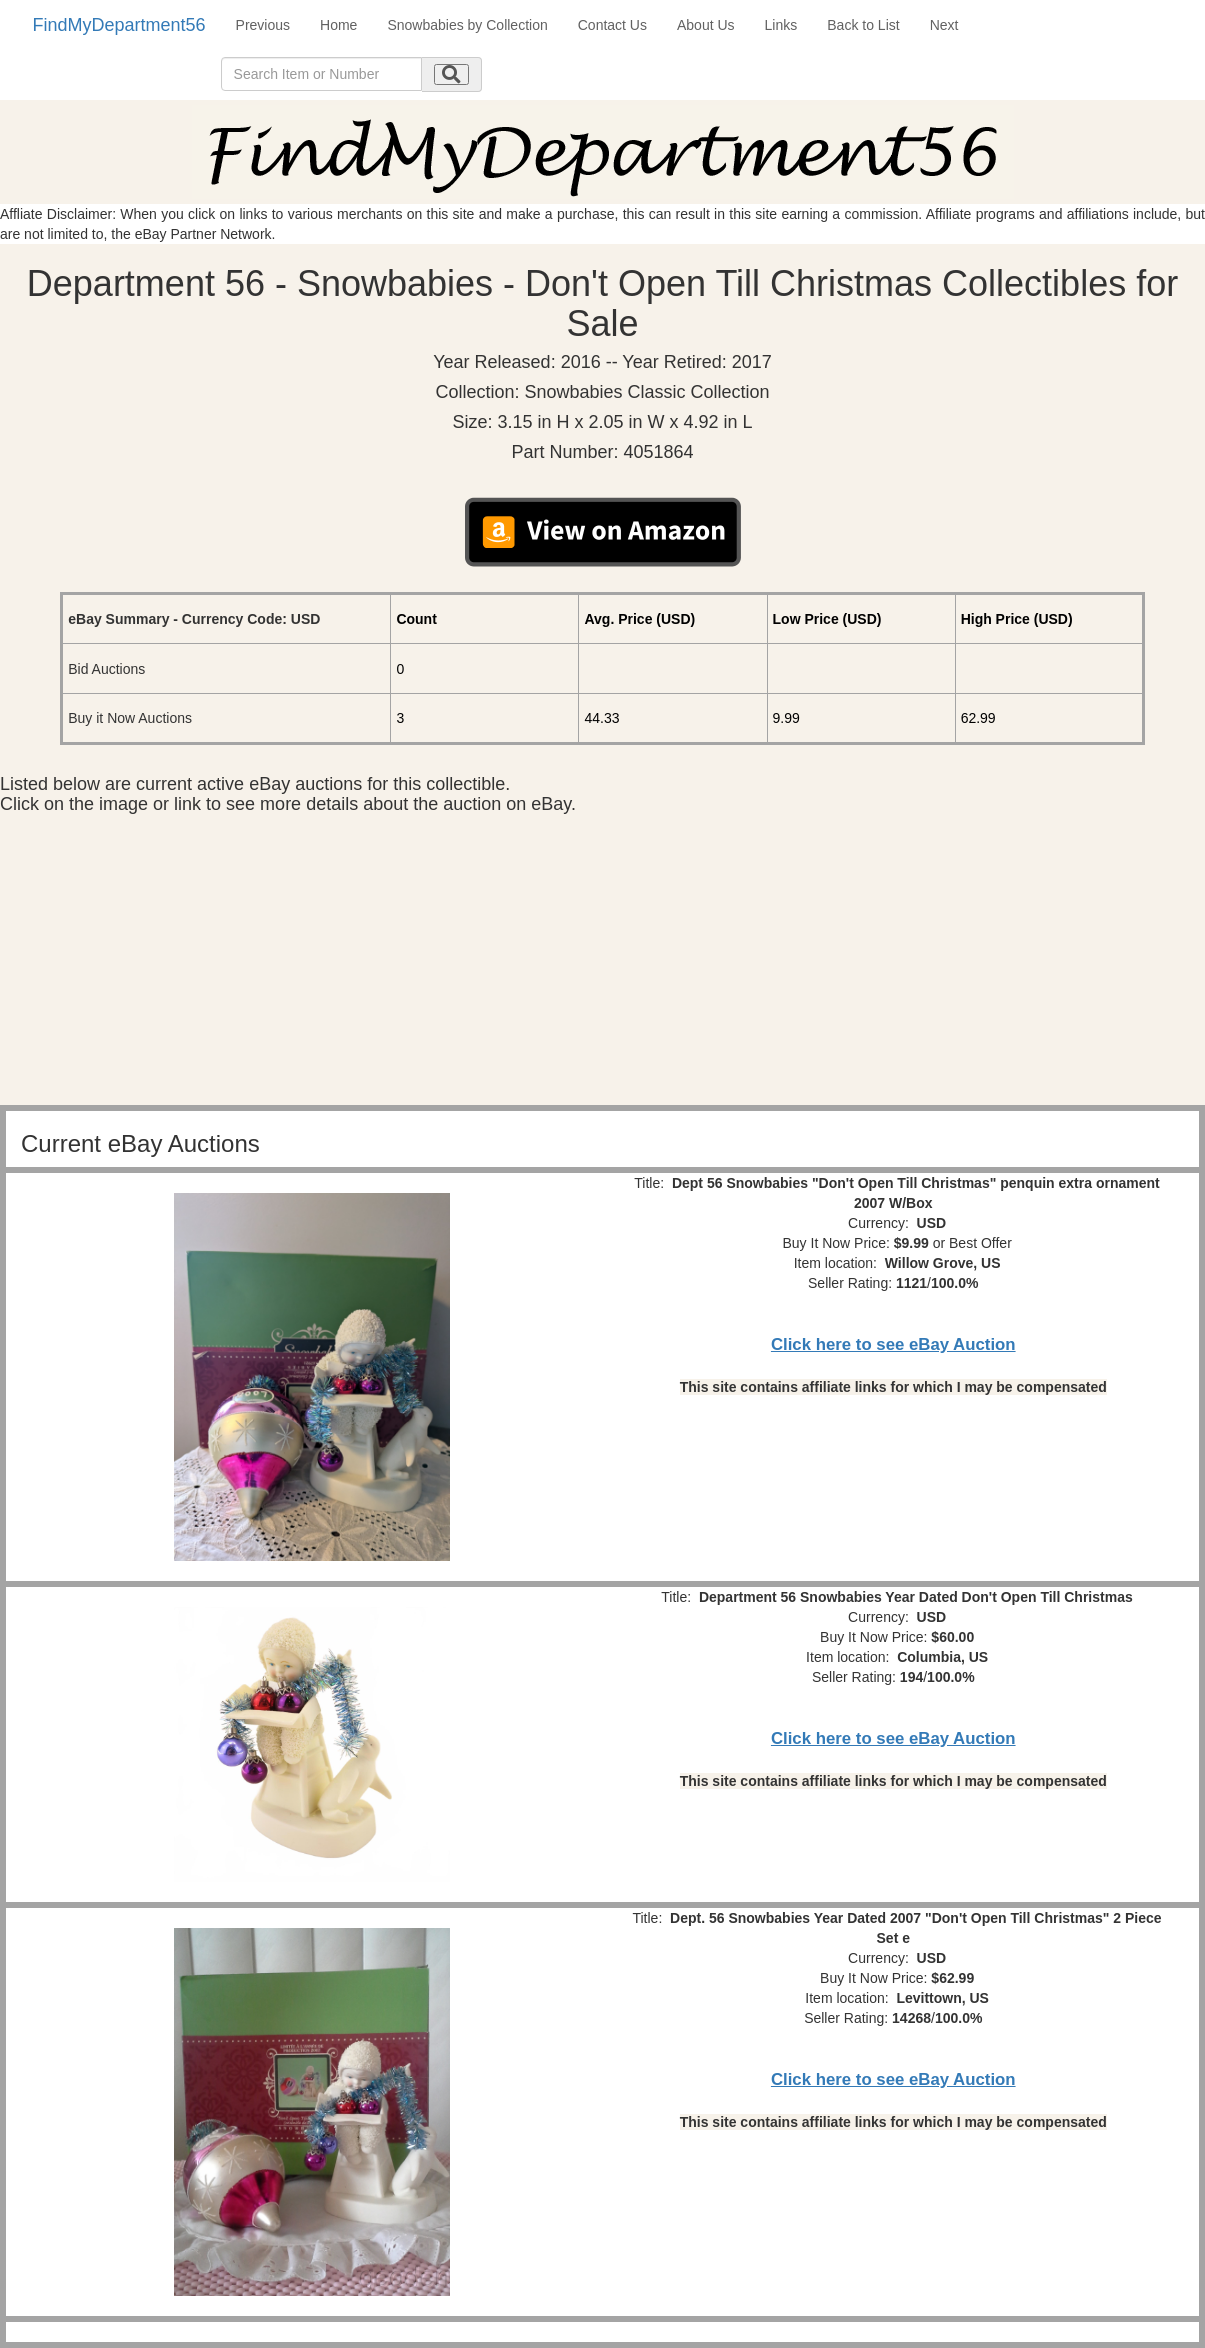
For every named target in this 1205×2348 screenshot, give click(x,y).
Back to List (863, 25)
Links (781, 25)
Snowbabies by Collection (467, 25)
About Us (706, 25)
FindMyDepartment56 (119, 25)
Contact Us (612, 25)
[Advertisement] (603, 965)
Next (944, 25)
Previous (263, 25)
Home (338, 25)
